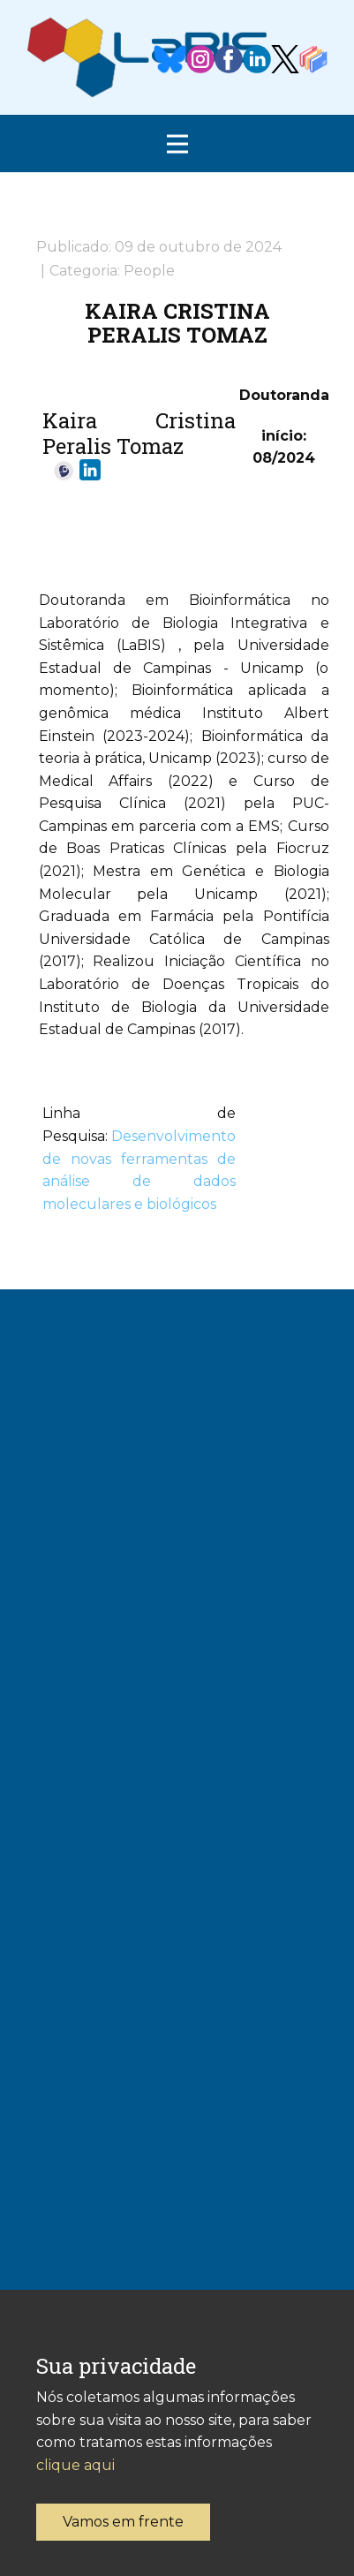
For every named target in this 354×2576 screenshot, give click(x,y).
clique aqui (75, 2465)
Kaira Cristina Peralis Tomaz (177, 322)
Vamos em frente (123, 2521)
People (149, 270)
